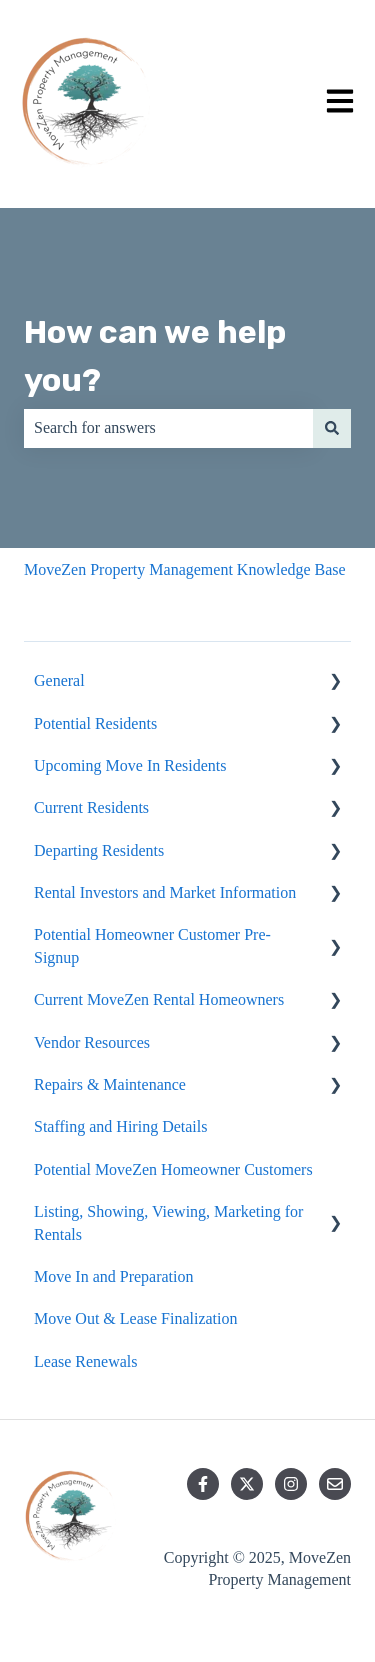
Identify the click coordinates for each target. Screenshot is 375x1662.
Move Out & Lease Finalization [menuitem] (136, 1318)
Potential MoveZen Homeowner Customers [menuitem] (173, 1169)
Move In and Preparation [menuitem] (114, 1276)
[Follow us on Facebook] (203, 1484)
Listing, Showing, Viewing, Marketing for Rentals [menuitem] (168, 1222)
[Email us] (335, 1484)
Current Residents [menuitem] (91, 807)
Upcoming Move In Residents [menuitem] (130, 765)
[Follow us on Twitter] (247, 1484)
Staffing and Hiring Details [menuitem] (120, 1126)
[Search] (332, 428)
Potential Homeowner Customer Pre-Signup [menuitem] (152, 945)
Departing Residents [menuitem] (99, 850)
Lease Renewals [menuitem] (86, 1361)
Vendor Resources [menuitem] (92, 1042)
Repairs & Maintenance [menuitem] (110, 1084)
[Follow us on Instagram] (291, 1484)
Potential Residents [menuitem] (95, 723)
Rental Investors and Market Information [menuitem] (165, 892)
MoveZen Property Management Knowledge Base (185, 569)
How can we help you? (155, 356)
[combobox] (168, 428)
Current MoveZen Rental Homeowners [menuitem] (159, 999)
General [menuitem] (59, 680)
